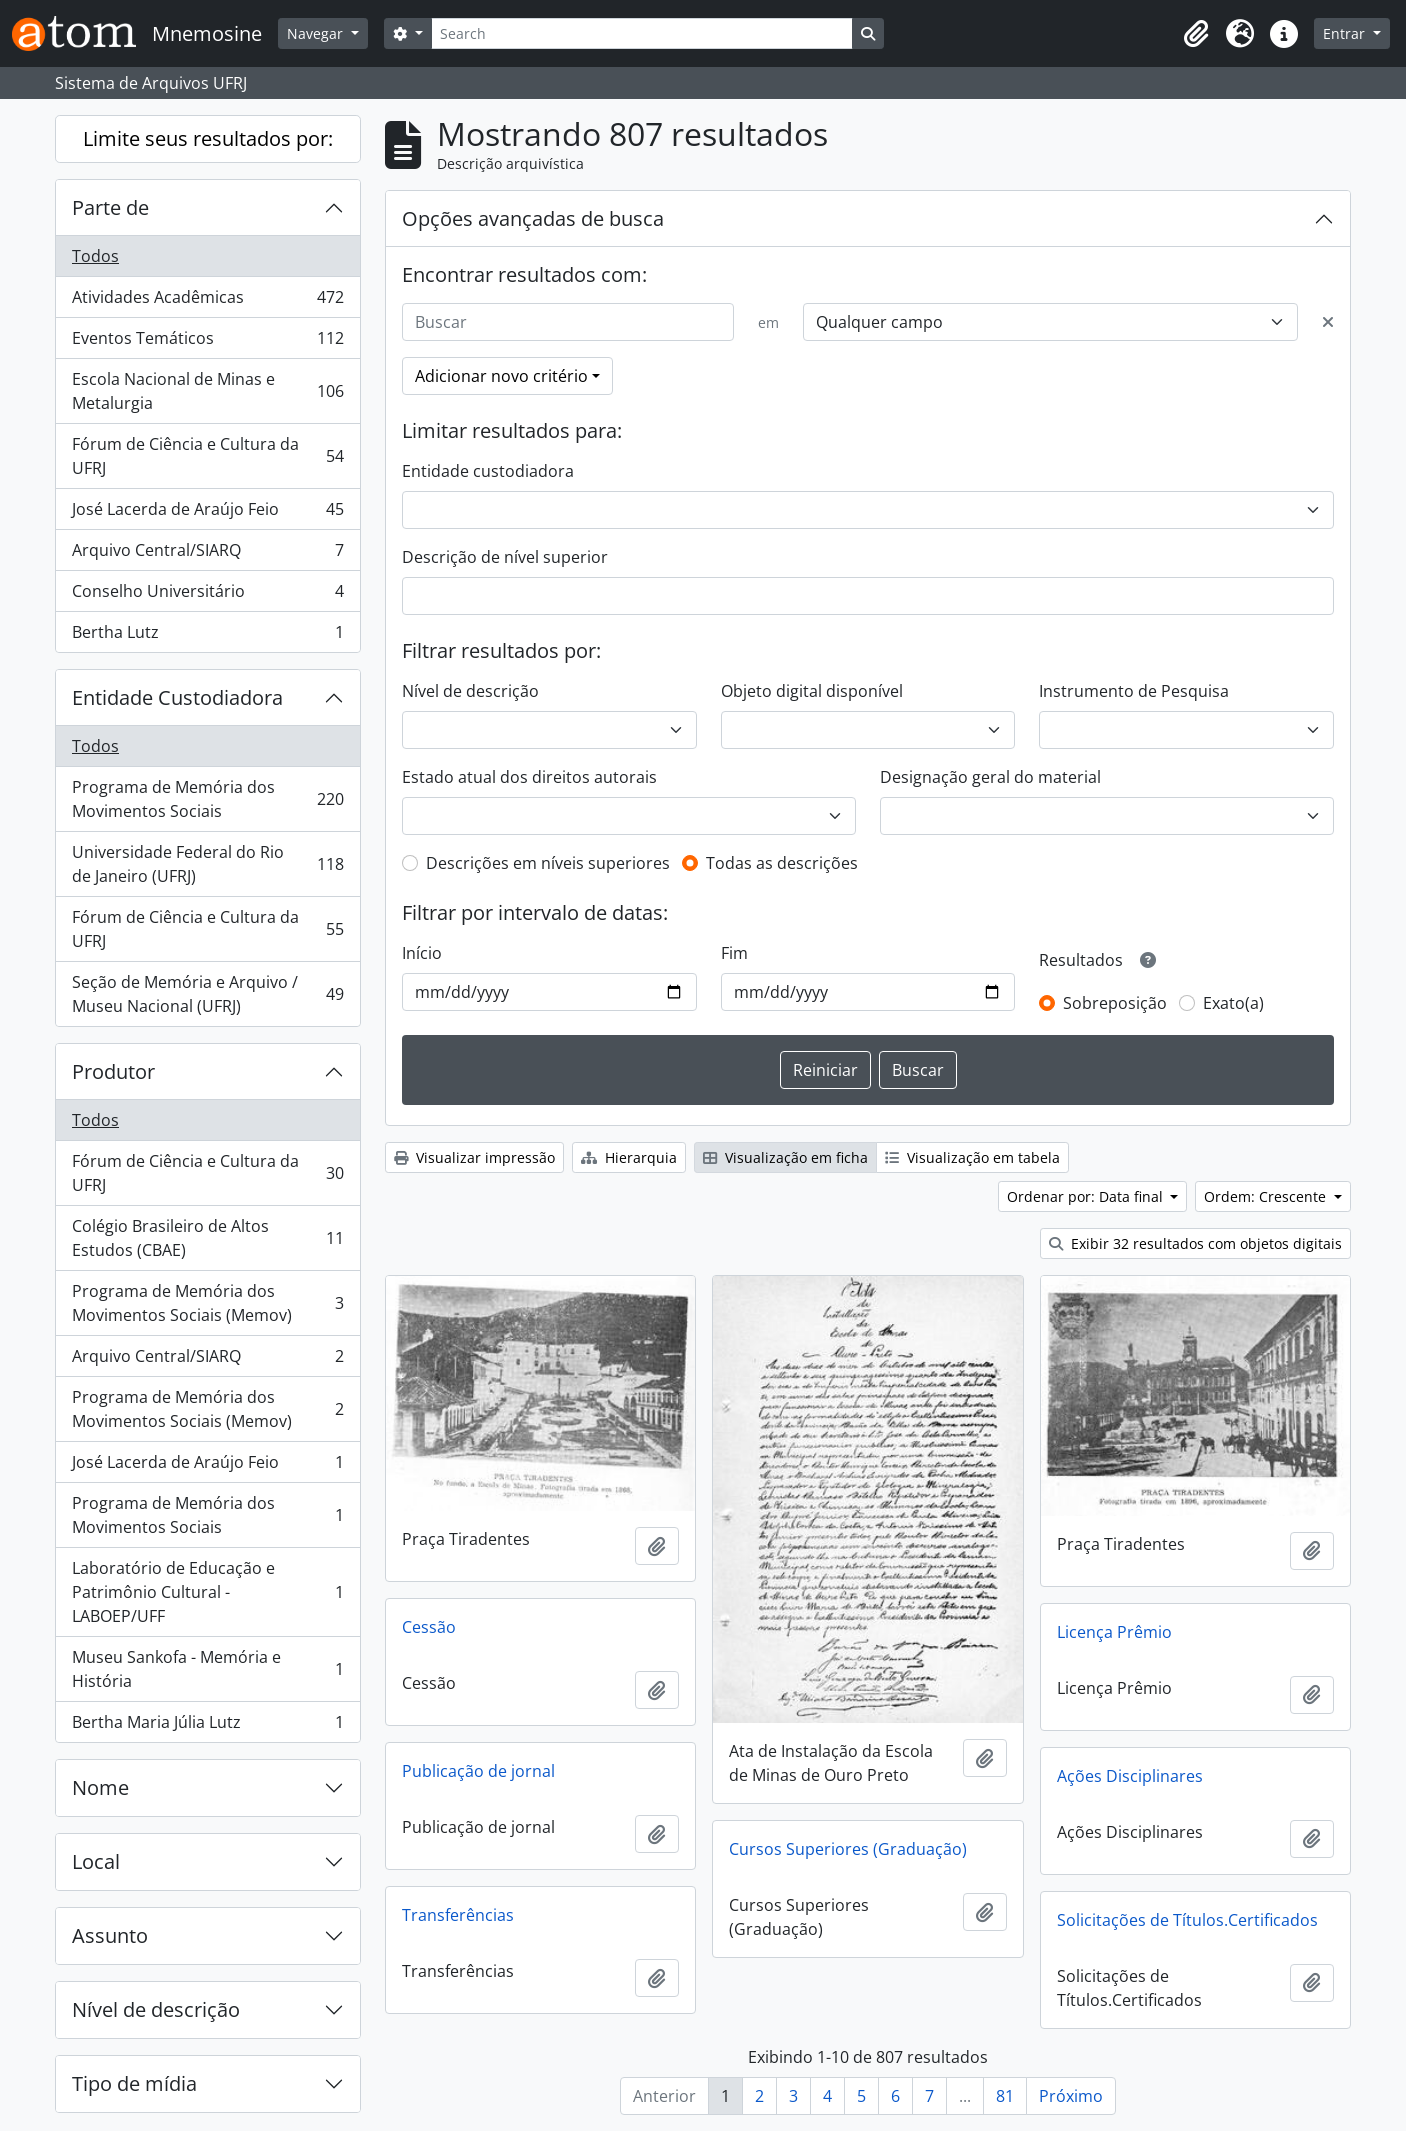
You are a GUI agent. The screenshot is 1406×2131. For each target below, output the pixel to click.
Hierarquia (629, 1157)
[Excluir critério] (1328, 322)
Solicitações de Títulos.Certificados (1187, 1920)
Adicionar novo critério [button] (501, 376)
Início (422, 953)
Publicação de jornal (478, 1771)
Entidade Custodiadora (177, 697)
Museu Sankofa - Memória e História (207, 1669)
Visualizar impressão (474, 1157)
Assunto (110, 1935)
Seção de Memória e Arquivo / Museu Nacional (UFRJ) (207, 994)
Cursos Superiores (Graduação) (848, 1849)
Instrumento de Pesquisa (1134, 691)
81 (1005, 2096)
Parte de (110, 207)
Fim (734, 953)
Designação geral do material (990, 777)
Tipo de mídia (134, 2083)
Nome (100, 1787)
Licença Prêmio (1114, 1632)
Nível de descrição (156, 2009)
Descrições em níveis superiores (548, 863)
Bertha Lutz (207, 636)
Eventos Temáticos (207, 342)
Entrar (1346, 33)
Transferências (458, 1915)
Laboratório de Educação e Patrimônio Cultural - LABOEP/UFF (207, 1592)
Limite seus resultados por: (208, 138)
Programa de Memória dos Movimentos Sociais (207, 799)
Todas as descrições (782, 863)
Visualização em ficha (785, 1157)
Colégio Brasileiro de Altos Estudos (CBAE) (207, 1238)
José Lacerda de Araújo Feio (207, 513)
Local (96, 1861)
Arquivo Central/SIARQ (207, 554)
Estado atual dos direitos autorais (529, 777)
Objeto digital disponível (812, 691)
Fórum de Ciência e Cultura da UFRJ (207, 456)
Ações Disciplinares (1130, 1776)
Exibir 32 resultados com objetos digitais (1195, 1243)
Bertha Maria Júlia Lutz (207, 1726)
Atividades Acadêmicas (207, 301)
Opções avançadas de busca (533, 218)
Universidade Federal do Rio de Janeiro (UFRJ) (207, 864)
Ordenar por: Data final (1087, 1196)
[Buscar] (568, 322)
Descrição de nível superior (505, 557)
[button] (1196, 34)
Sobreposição (1115, 1003)
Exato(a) (1233, 1003)
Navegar (317, 33)
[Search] (642, 33)
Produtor (113, 1071)
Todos (95, 256)
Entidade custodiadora (488, 471)
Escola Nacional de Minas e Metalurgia (207, 391)
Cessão (429, 1627)
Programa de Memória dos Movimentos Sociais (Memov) (207, 1303)
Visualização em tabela (972, 1157)
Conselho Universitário (207, 595)
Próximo (1071, 2096)
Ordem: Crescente (1267, 1196)
